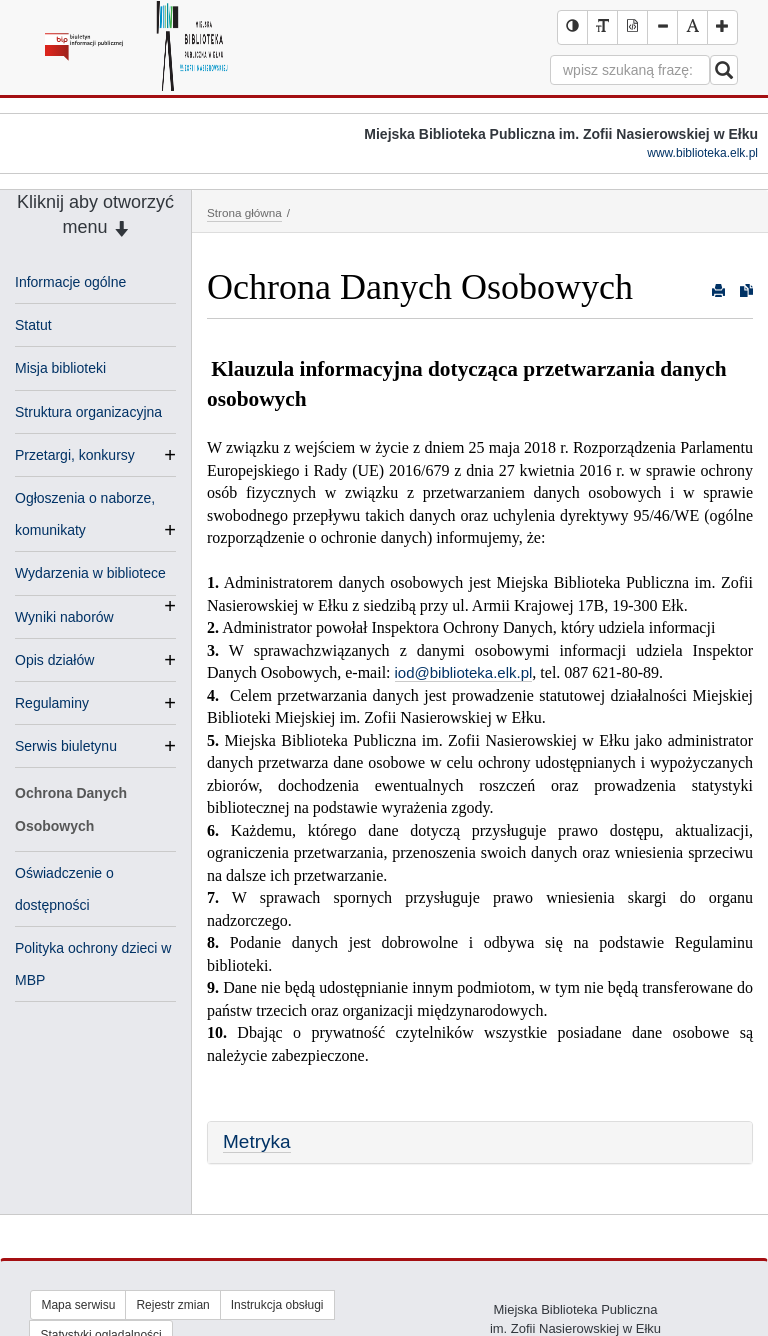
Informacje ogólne (70, 282)
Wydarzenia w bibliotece (90, 575)
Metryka (257, 1141)
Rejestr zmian (172, 1305)
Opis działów (54, 660)
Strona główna (244, 212)
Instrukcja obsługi (277, 1305)
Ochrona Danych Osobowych (71, 809)
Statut (33, 325)
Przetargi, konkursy (75, 455)
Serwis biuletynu (66, 746)
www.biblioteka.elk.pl (702, 153)
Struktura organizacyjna (88, 412)
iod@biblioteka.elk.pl (464, 672)
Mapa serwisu (78, 1305)
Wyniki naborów (64, 617)
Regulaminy (52, 703)
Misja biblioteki (60, 368)
